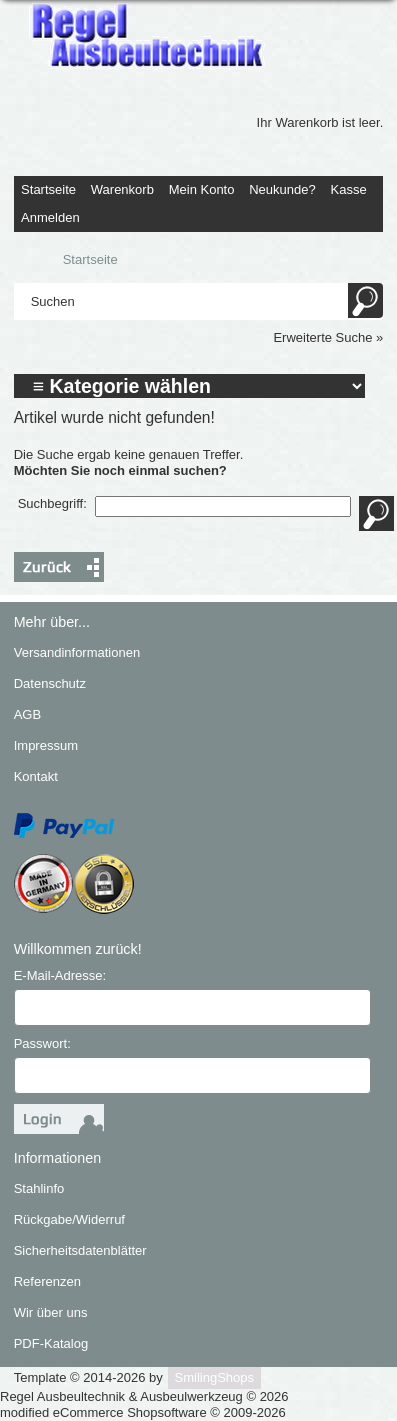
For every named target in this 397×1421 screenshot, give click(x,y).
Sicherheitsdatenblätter (80, 1250)
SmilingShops (215, 1377)
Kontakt (36, 776)
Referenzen (47, 1281)
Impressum (46, 745)
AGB (27, 714)
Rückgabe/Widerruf (69, 1219)
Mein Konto (202, 189)
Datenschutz (50, 683)
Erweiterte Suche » (328, 337)
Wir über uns (51, 1312)
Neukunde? (282, 189)
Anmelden (50, 217)
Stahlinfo (39, 1188)
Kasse (349, 189)
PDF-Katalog (51, 1343)
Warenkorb (122, 189)
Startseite (48, 189)
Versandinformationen (77, 652)
